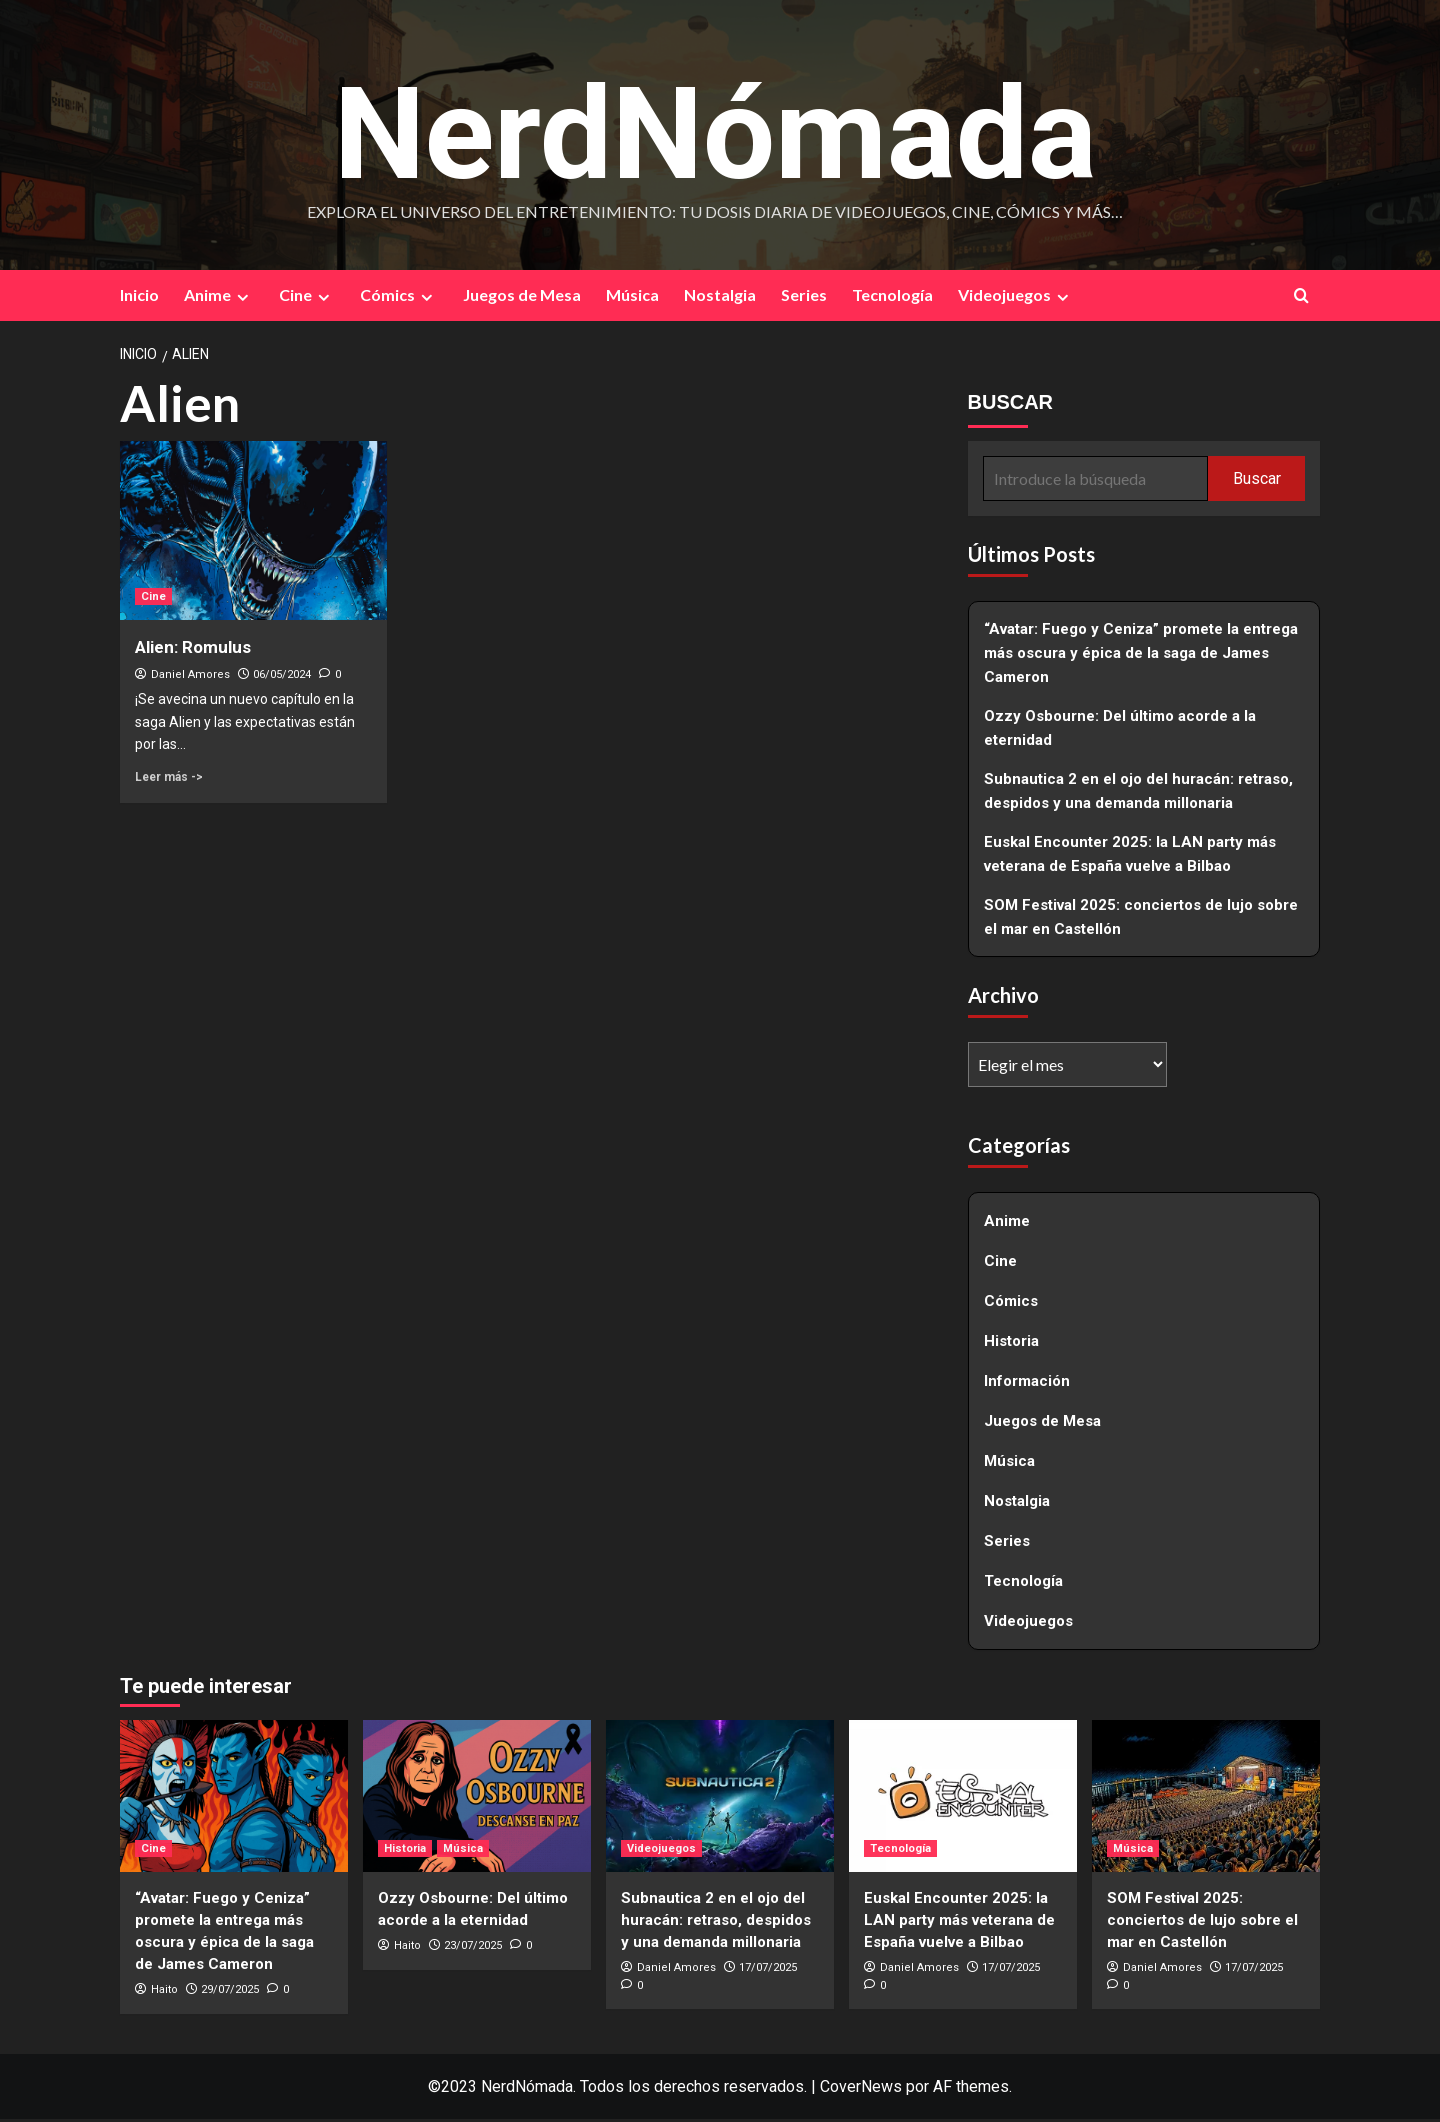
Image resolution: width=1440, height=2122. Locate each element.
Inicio (139, 298)
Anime (219, 299)
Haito (164, 1992)
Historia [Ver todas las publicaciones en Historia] (405, 1851)
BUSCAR (1011, 406)
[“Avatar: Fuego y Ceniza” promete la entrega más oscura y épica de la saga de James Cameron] (234, 1799)
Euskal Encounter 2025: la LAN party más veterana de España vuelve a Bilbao (1130, 858)
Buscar (1257, 481)
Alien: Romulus (193, 650)
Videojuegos (1016, 299)
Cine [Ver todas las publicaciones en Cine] (153, 599)
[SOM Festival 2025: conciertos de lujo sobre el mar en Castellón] (1206, 1799)
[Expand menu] (242, 300)
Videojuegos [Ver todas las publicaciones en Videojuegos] (661, 1851)
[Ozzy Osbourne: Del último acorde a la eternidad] (477, 1799)
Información (1027, 1385)
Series (804, 298)
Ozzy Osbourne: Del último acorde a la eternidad (1120, 732)
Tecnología (892, 298)
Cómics (399, 299)
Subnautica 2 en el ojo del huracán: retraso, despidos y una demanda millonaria (1138, 795)
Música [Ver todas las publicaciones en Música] (463, 1851)
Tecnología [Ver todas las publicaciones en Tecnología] (900, 1851)
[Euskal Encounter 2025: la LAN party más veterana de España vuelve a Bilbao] (963, 1799)
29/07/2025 (230, 1992)
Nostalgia (720, 298)
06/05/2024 (282, 677)
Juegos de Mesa (522, 298)
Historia (1011, 1345)
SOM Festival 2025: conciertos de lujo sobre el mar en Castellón (1141, 921)
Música (632, 298)
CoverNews (861, 2089)
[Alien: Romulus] (253, 534)
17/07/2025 (768, 1970)
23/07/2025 (473, 1948)
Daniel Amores (190, 677)
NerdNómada (715, 127)
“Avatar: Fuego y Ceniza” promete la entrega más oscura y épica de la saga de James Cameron (1141, 657)
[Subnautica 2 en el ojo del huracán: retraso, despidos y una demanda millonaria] (720, 1799)
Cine (307, 299)
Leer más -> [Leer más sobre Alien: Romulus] (169, 780)
